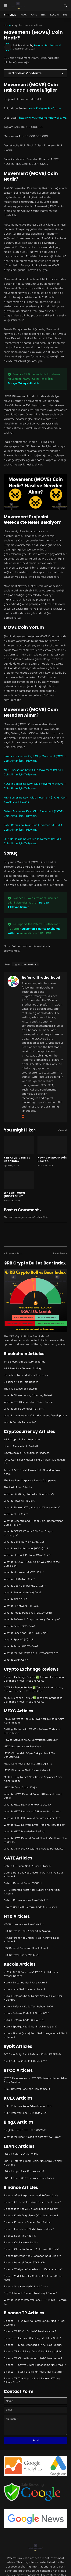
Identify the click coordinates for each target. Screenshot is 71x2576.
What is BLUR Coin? (16, 1514)
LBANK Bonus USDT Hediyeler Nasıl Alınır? (29, 2178)
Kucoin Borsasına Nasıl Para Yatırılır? (25, 1982)
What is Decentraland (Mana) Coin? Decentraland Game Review (33, 1522)
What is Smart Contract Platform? (24, 1408)
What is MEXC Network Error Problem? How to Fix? (34, 1824)
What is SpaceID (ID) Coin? (20, 1639)
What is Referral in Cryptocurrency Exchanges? (32, 1619)
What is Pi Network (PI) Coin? (21, 1605)
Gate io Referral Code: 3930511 (23, 1883)
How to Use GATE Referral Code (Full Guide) (30, 1906)
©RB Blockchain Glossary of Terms (24, 1361)
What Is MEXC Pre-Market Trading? (25, 1831)
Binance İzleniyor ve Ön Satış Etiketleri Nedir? (31, 2208)
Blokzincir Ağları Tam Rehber (21, 1381)
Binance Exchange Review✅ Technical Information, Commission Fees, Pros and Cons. (35, 1678)
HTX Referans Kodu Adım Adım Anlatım (27, 1930)
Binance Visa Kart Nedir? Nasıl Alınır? (26, 2286)
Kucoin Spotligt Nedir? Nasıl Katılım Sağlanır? (30, 2026)
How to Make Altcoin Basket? (52, 1159)
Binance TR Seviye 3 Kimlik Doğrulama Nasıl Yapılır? (35, 2364)
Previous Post (14, 1253)
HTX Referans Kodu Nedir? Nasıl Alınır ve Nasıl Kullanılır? (31, 1939)
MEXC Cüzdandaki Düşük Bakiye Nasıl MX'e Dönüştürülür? (29, 1754)
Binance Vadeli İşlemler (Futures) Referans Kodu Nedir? (33, 2277)
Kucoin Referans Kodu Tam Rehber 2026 (28, 2006)
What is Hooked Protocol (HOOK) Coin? (27, 1548)
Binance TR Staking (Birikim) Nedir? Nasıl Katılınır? (34, 2371)
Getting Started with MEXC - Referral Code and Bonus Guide (32, 1730)
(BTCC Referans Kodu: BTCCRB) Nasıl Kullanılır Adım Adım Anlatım (35, 2080)
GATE (34, 14)
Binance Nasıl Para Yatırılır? (20, 2235)
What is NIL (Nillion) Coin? (19, 1579)
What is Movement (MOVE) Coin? (24, 1572)
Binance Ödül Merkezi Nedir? (21, 2242)
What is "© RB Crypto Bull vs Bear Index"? (29, 1494)
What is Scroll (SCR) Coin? (19, 1626)
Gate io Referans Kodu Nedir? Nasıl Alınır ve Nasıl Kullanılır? (33, 1874)
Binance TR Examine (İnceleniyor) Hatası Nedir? (32, 2337)
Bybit (66, 14)
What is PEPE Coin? (15, 1599)
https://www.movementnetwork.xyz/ (43, 117)
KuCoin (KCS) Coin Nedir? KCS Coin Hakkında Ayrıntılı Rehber (31, 1973)
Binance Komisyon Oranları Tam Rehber (27, 2222)
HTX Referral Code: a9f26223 (21, 1954)
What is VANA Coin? (16, 1659)
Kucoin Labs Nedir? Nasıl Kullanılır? (24, 1989)
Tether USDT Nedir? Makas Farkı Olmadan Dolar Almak (32, 1471)
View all (62, 1130)
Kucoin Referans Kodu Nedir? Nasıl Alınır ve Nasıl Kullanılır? (33, 1997)
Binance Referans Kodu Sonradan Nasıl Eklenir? (32, 2255)
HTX (43, 14)
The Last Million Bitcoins (18, 1487)
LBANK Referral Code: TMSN (21, 2154)
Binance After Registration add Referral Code (31, 2195)
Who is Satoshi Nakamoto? (20, 1422)
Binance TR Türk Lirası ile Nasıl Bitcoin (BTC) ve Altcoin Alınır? (32, 2380)
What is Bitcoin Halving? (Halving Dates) (28, 1395)
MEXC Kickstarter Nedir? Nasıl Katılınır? (27, 1770)
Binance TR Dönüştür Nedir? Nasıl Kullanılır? (30, 2331)
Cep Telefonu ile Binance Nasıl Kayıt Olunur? (30, 2293)
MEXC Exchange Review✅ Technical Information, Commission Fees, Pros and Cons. (33, 1699)
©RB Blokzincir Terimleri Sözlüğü (23, 1368)
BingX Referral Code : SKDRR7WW (25, 2130)
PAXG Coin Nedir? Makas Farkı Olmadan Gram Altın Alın (34, 1461)
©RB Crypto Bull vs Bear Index (17, 1159)
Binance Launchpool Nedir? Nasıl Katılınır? (29, 2229)
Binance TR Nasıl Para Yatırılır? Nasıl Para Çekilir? (33, 2351)
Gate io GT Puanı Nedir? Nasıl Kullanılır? (27, 1865)
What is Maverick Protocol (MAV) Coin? (27, 1555)
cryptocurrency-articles (28, 25)
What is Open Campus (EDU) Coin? (25, 1585)
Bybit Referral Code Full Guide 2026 (25, 2061)
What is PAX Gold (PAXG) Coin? (22, 1592)
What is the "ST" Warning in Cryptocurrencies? (31, 1652)
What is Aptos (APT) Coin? (19, 1500)
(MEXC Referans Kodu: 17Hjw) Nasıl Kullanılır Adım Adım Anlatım (34, 1720)
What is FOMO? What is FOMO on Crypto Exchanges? (28, 1533)
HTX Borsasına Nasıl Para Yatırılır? (24, 1924)
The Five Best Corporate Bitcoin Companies (30, 1480)
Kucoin (54, 14)
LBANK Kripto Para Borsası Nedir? (24, 2171)
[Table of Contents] (35, 73)
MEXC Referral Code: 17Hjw (20, 1787)
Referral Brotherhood (41, 977)
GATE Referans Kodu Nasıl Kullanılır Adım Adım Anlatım (32, 1891)
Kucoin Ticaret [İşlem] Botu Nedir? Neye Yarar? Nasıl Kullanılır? (35, 2035)
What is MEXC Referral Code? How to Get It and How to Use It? (35, 1839)
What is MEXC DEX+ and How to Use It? (27, 1804)
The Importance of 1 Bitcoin (20, 1388)
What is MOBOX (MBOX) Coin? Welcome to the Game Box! (32, 1563)
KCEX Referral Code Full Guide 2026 (25, 2112)
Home (7, 25)
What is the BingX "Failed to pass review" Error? (32, 2136)
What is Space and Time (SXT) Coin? (26, 1632)
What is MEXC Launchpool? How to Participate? (32, 1811)
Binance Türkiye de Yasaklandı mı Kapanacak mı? (33, 2269)
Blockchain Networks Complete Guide (26, 1374)
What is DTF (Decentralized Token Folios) (28, 1402)
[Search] (66, 5)
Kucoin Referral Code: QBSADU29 (24, 2019)
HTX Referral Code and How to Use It (26, 1948)
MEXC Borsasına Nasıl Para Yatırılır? (25, 1746)
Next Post (59, 1253)
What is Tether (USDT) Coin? (14, 1194)
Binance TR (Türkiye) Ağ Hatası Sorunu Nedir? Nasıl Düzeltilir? (34, 2322)
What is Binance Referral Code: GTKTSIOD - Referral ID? (35, 2301)
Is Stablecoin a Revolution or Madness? (27, 1452)
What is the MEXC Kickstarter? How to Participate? (34, 1848)
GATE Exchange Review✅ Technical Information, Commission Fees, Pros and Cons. (33, 1689)
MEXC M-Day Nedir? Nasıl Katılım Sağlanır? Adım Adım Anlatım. (33, 1778)
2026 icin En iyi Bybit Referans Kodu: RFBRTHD (32, 2054)
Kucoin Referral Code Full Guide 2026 (26, 2013)
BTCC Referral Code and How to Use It (27, 2088)
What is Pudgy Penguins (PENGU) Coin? (28, 1612)
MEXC (23, 14)
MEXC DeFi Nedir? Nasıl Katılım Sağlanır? (28, 1763)
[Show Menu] (5, 5)
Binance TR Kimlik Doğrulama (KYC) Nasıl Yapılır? (33, 2344)
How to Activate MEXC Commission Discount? (31, 1739)
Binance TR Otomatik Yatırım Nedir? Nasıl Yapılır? (33, 2358)
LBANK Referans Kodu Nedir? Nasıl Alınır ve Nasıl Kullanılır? (33, 2162)
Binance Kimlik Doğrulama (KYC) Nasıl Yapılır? (31, 2215)
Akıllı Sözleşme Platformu (45, 108)
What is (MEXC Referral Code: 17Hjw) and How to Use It (33, 1795)
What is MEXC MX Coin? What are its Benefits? (32, 1817)
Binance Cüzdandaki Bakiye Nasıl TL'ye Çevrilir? (32, 2201)
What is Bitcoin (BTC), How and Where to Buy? (32, 1507)
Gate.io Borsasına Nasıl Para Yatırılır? (26, 1900)
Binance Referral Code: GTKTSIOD (24, 2262)
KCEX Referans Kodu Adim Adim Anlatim (28, 2106)
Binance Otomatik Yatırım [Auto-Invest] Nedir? (31, 2249)
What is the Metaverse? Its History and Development (35, 1415)
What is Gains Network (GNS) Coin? (25, 1541)
